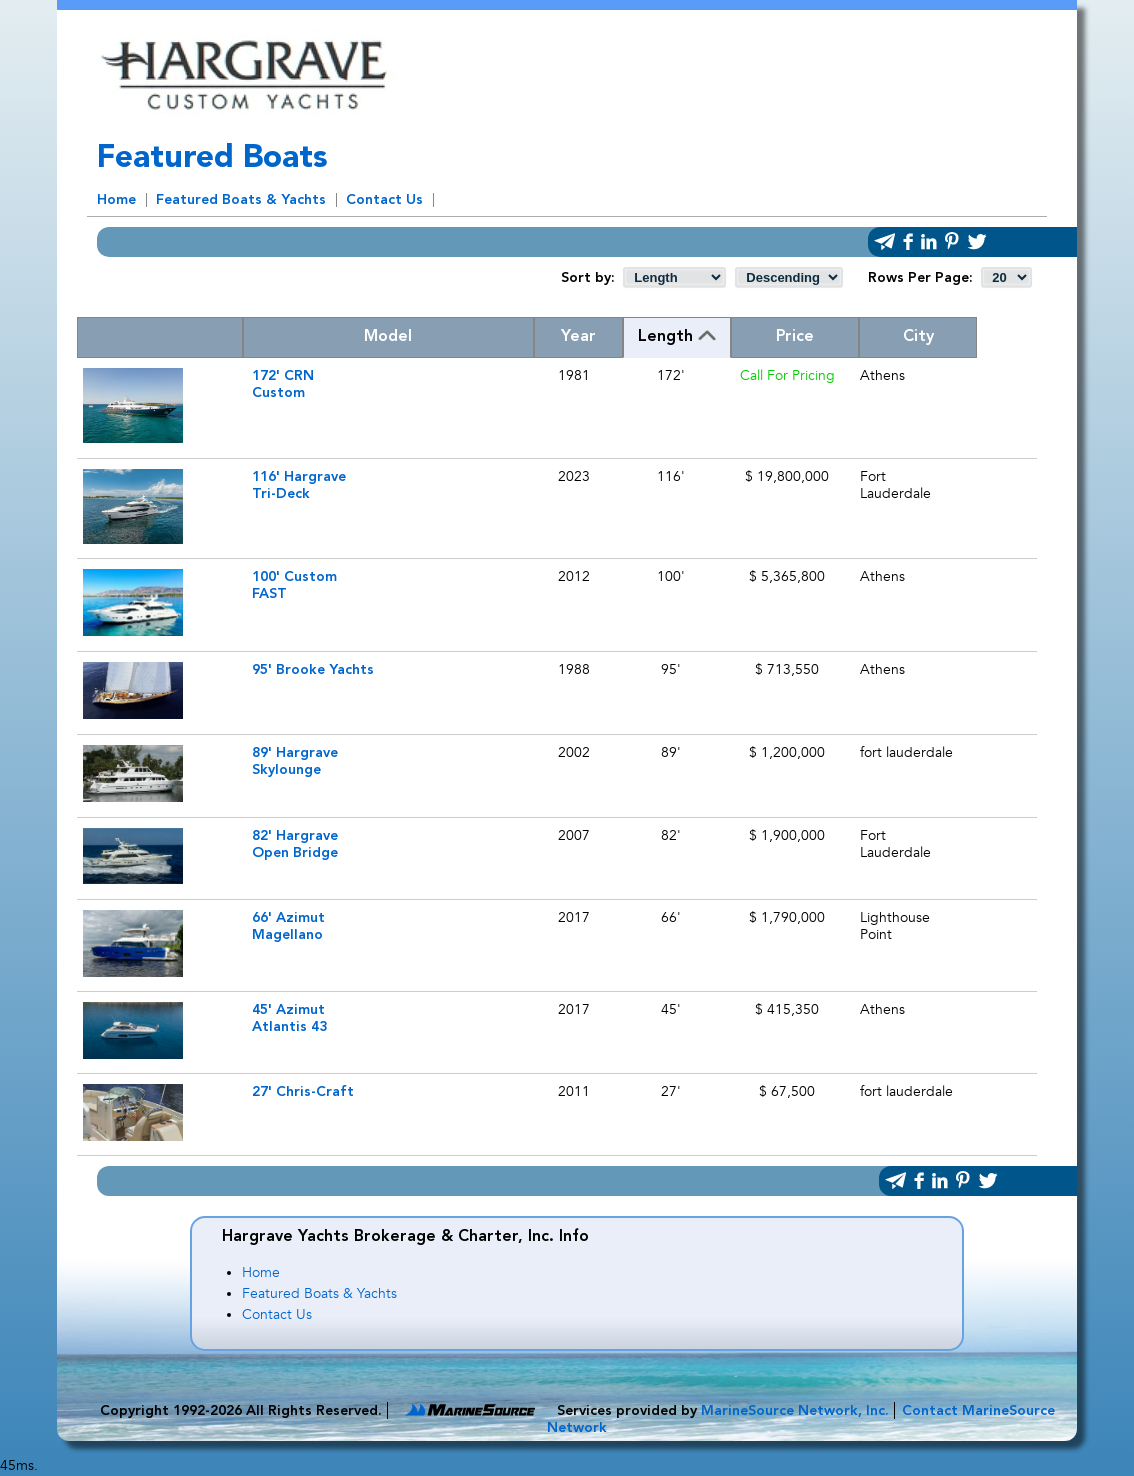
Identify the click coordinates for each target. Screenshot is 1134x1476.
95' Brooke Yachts (313, 670)
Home (116, 200)
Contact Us (384, 200)
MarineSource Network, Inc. (795, 1411)
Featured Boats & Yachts (241, 200)
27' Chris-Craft (303, 1092)
